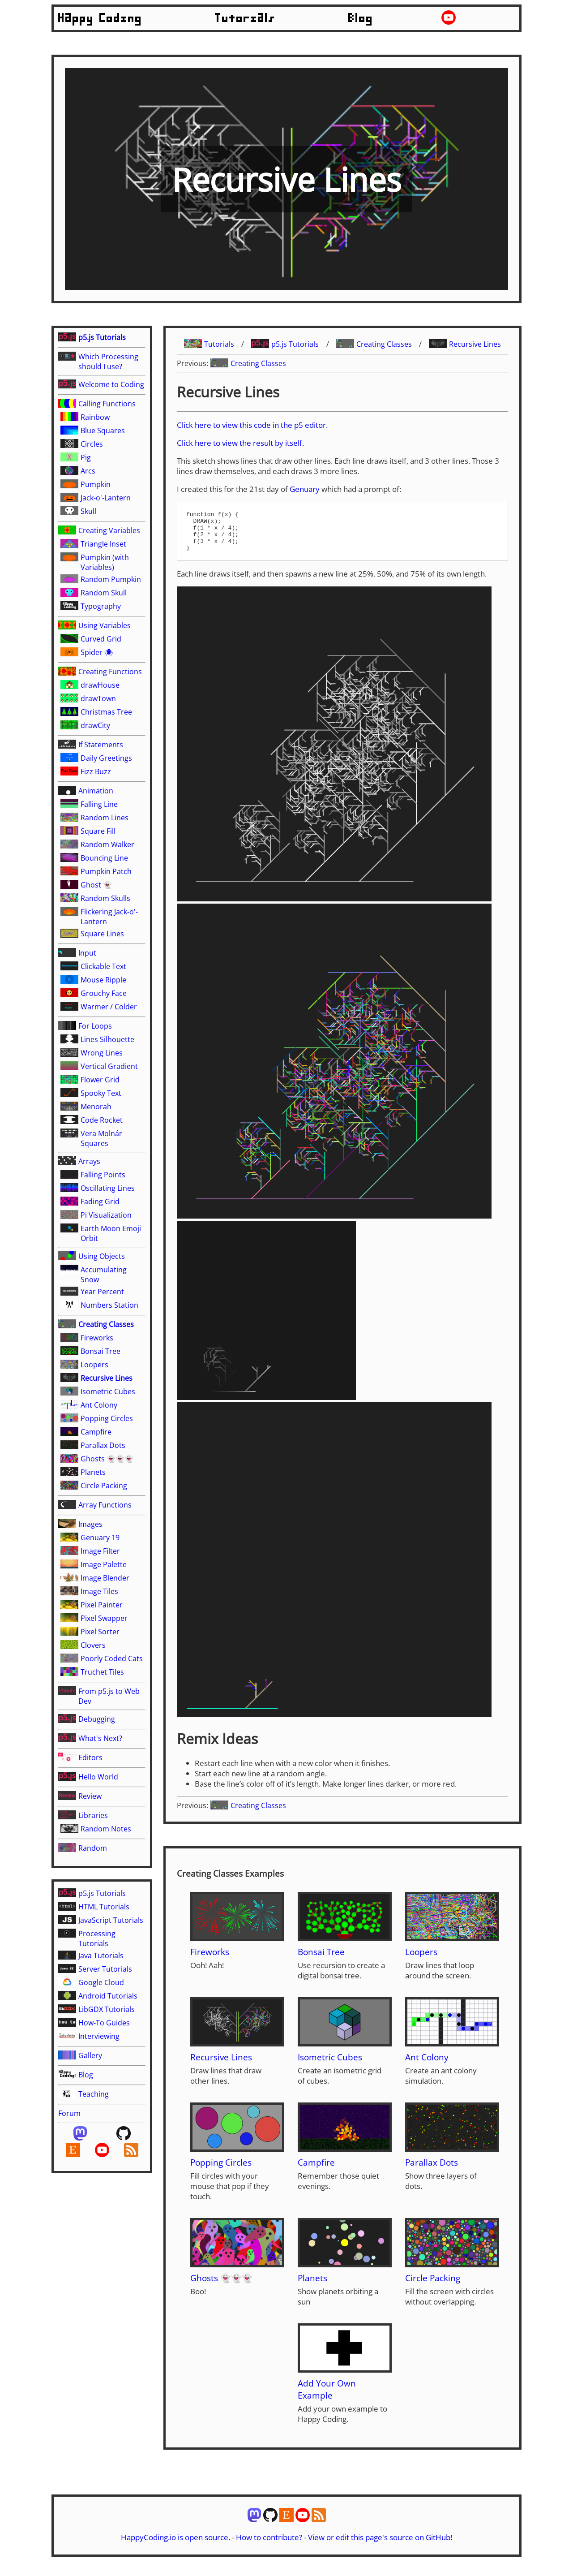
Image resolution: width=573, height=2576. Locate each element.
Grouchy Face (104, 993)
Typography (101, 606)
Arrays (89, 1161)
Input (87, 953)
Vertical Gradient (109, 1066)
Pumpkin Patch (106, 871)
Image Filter (100, 1551)
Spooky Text (101, 1093)
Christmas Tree (106, 712)
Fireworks (97, 1338)
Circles (92, 444)
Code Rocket (102, 1120)
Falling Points (103, 1175)
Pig (86, 457)
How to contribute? (269, 2545)
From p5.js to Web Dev (109, 1696)
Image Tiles (99, 1591)
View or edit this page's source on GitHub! (380, 2545)
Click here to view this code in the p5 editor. (252, 425)
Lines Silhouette (107, 1039)
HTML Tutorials (103, 1907)
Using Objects (101, 1256)
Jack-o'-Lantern (106, 498)
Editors (90, 1757)
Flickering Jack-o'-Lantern (109, 916)
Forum (69, 2113)
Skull (88, 511)
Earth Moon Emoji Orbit (111, 1233)
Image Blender (105, 1578)
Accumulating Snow (104, 1274)
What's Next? (100, 1738)
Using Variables (104, 625)
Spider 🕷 (97, 652)
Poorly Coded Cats (112, 1658)
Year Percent (102, 1292)
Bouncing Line (104, 858)
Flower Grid (100, 1080)
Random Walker (107, 844)
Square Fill (98, 831)
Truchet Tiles (102, 1672)
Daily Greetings (106, 758)
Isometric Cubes (108, 1391)
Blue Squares (103, 430)
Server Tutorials (105, 1969)
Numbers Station (109, 1305)
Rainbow (95, 417)
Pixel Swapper (104, 1618)
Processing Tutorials (96, 1938)
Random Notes (106, 1829)
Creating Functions (110, 671)
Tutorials (245, 18)
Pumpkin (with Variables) (105, 562)
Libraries (93, 1815)
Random (92, 1848)
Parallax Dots (103, 1445)
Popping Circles (107, 1418)
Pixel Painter (102, 1605)
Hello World (98, 1777)
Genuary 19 (100, 1537)
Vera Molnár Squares (101, 1138)
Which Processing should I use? (108, 361)
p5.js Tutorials (102, 337)
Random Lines (104, 818)
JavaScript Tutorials (110, 1920)
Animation (95, 791)
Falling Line (99, 804)
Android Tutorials (107, 1996)
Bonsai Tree (100, 1351)
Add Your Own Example (327, 2397)
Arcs (88, 471)
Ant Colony (99, 1405)
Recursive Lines (107, 1378)
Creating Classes (106, 1324)
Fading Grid (100, 1201)
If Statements (100, 745)
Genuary (305, 489)
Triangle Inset (103, 544)
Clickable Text (103, 966)
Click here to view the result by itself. (240, 443)
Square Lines (102, 934)
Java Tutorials (101, 1955)
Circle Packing (104, 1485)
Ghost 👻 (96, 885)
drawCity (95, 725)
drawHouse (100, 685)
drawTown (98, 698)
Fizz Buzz (96, 771)
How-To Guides (104, 2023)
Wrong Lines (102, 1053)
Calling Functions (107, 404)
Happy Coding (100, 18)
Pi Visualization (106, 1215)
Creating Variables (109, 530)
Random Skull (104, 593)
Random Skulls (105, 898)
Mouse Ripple (103, 980)
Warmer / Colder (109, 1007)
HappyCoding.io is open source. (175, 2545)
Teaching (93, 2094)
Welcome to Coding (111, 384)
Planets (93, 1472)
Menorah (96, 1106)
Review (90, 1796)
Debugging (96, 1719)
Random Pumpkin (111, 579)
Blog (360, 18)
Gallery (90, 2055)
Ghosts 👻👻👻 (107, 1459)
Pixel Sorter (100, 1632)
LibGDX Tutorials (106, 2009)
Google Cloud (101, 1982)
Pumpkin (96, 484)
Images (90, 1524)
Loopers (94, 1365)
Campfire (96, 1432)
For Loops (95, 1026)
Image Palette (104, 1564)
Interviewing (99, 2036)
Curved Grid (101, 639)
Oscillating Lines (108, 1188)
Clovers (93, 1645)
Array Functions (105, 1505)
